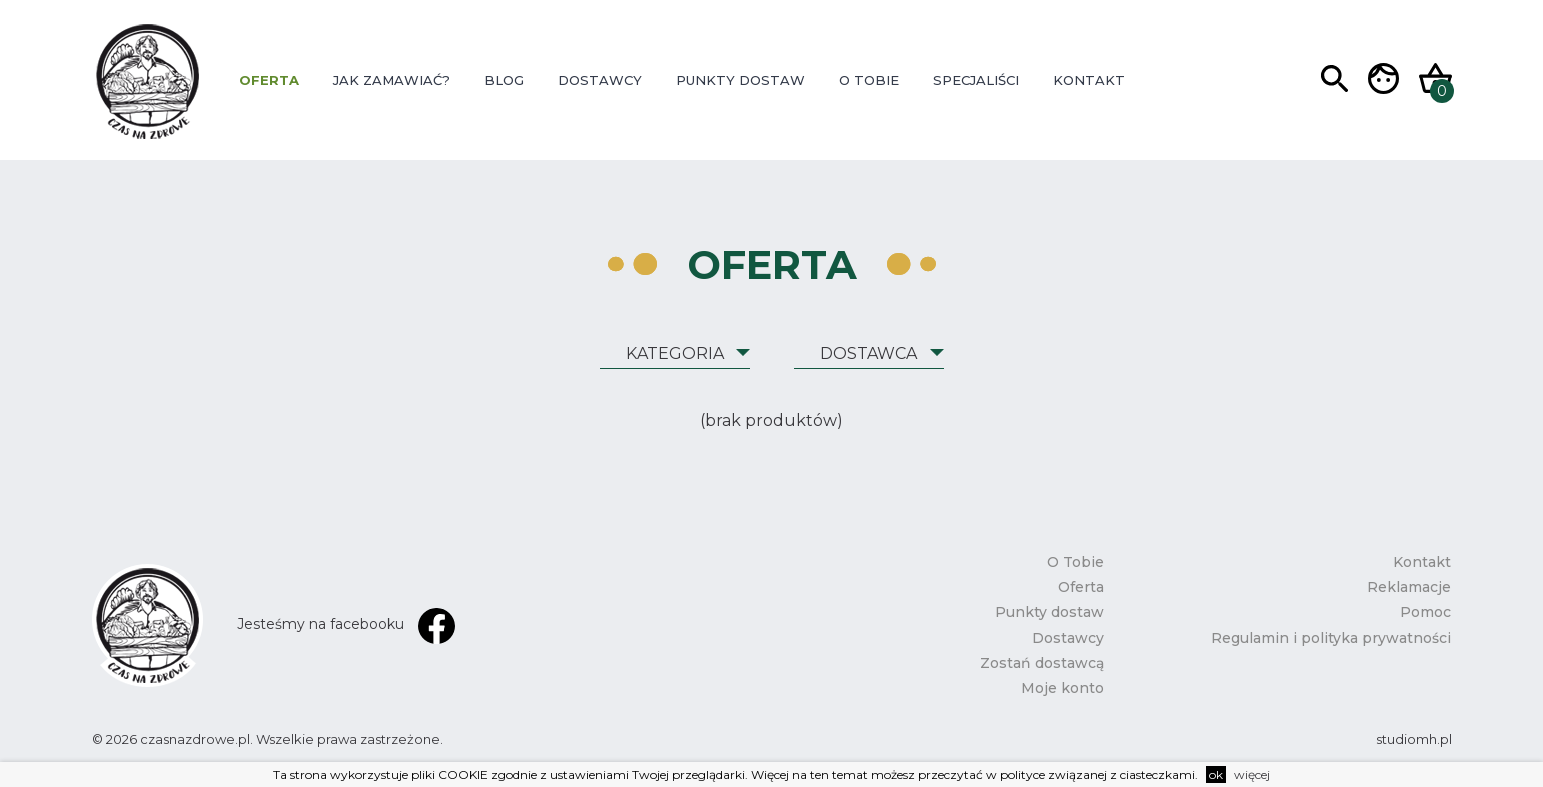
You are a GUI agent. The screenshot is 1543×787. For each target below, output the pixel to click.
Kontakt (1089, 80)
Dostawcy (600, 80)
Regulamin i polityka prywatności (1331, 638)
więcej (1252, 774)
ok (1216, 774)
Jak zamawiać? (391, 80)
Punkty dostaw (740, 80)
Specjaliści (976, 80)
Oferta (269, 80)
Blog (504, 80)
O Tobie (869, 80)
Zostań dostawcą (1042, 663)
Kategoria (675, 353)
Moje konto (1062, 688)
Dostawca (868, 353)
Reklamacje (1409, 587)
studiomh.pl (1414, 739)
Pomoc (1425, 612)
